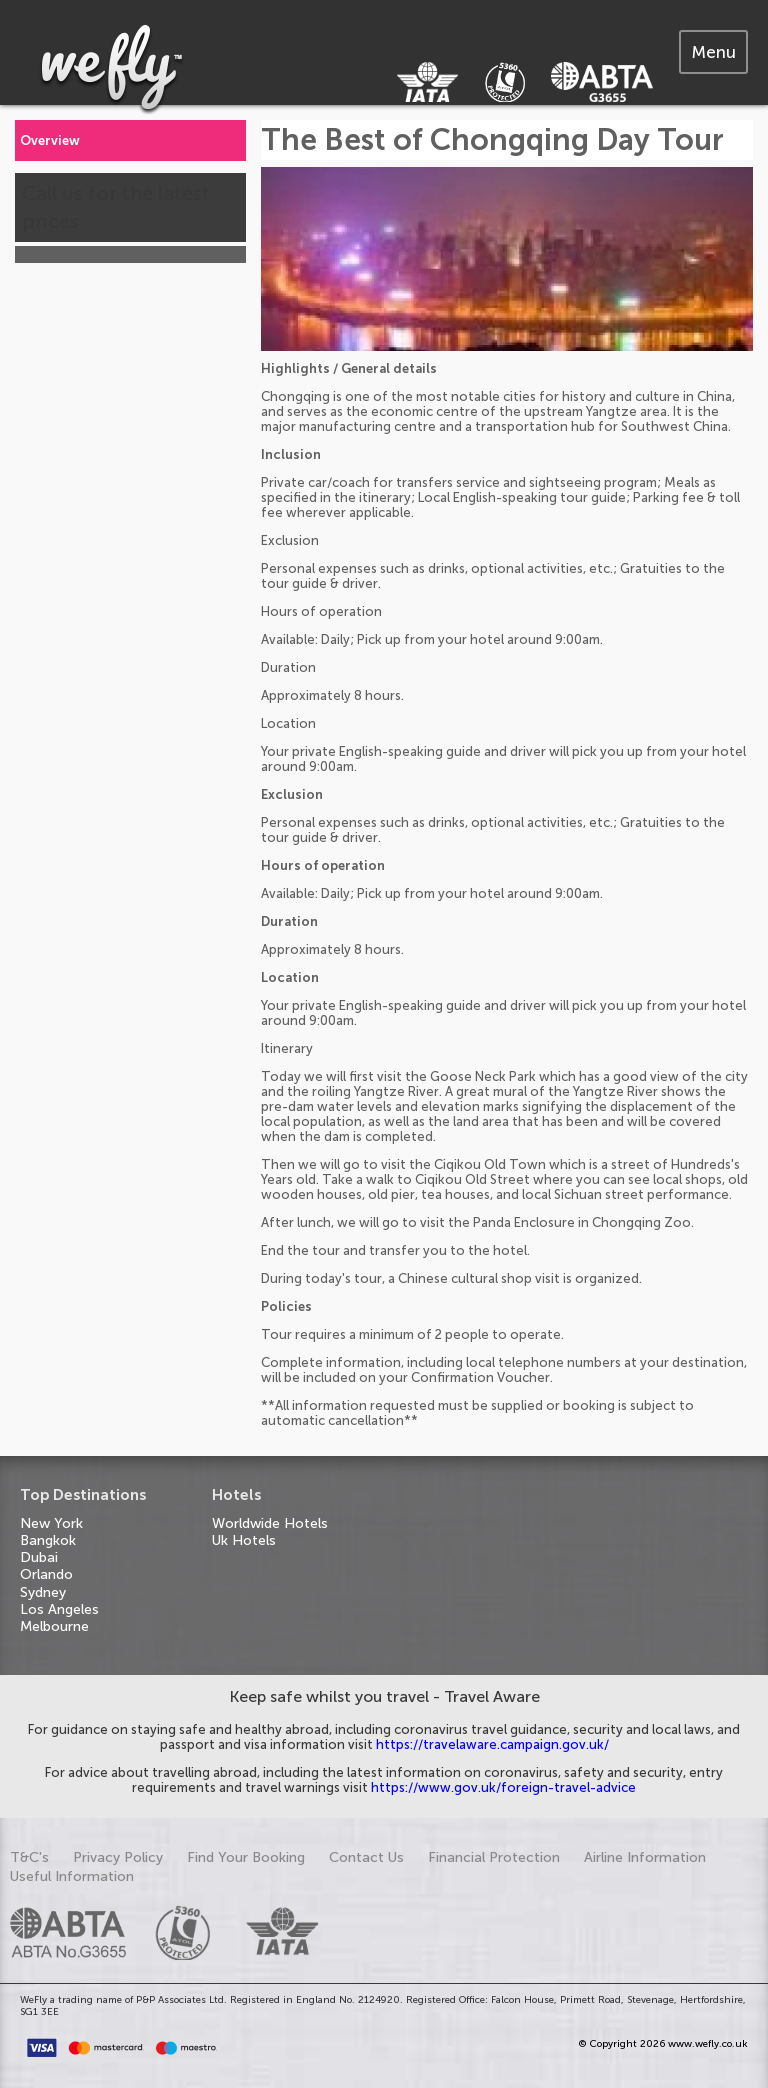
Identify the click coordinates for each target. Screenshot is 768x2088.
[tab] (713, 52)
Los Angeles (59, 1609)
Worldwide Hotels (270, 1523)
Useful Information (72, 1876)
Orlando (46, 1574)
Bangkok (48, 1540)
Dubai (39, 1557)
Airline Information (645, 1857)
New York (51, 1523)
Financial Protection (494, 1857)
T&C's (29, 1857)
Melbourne (54, 1626)
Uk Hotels (244, 1540)
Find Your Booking (246, 1857)
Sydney (43, 1592)
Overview (50, 140)
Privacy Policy (118, 1857)
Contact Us (366, 1857)
